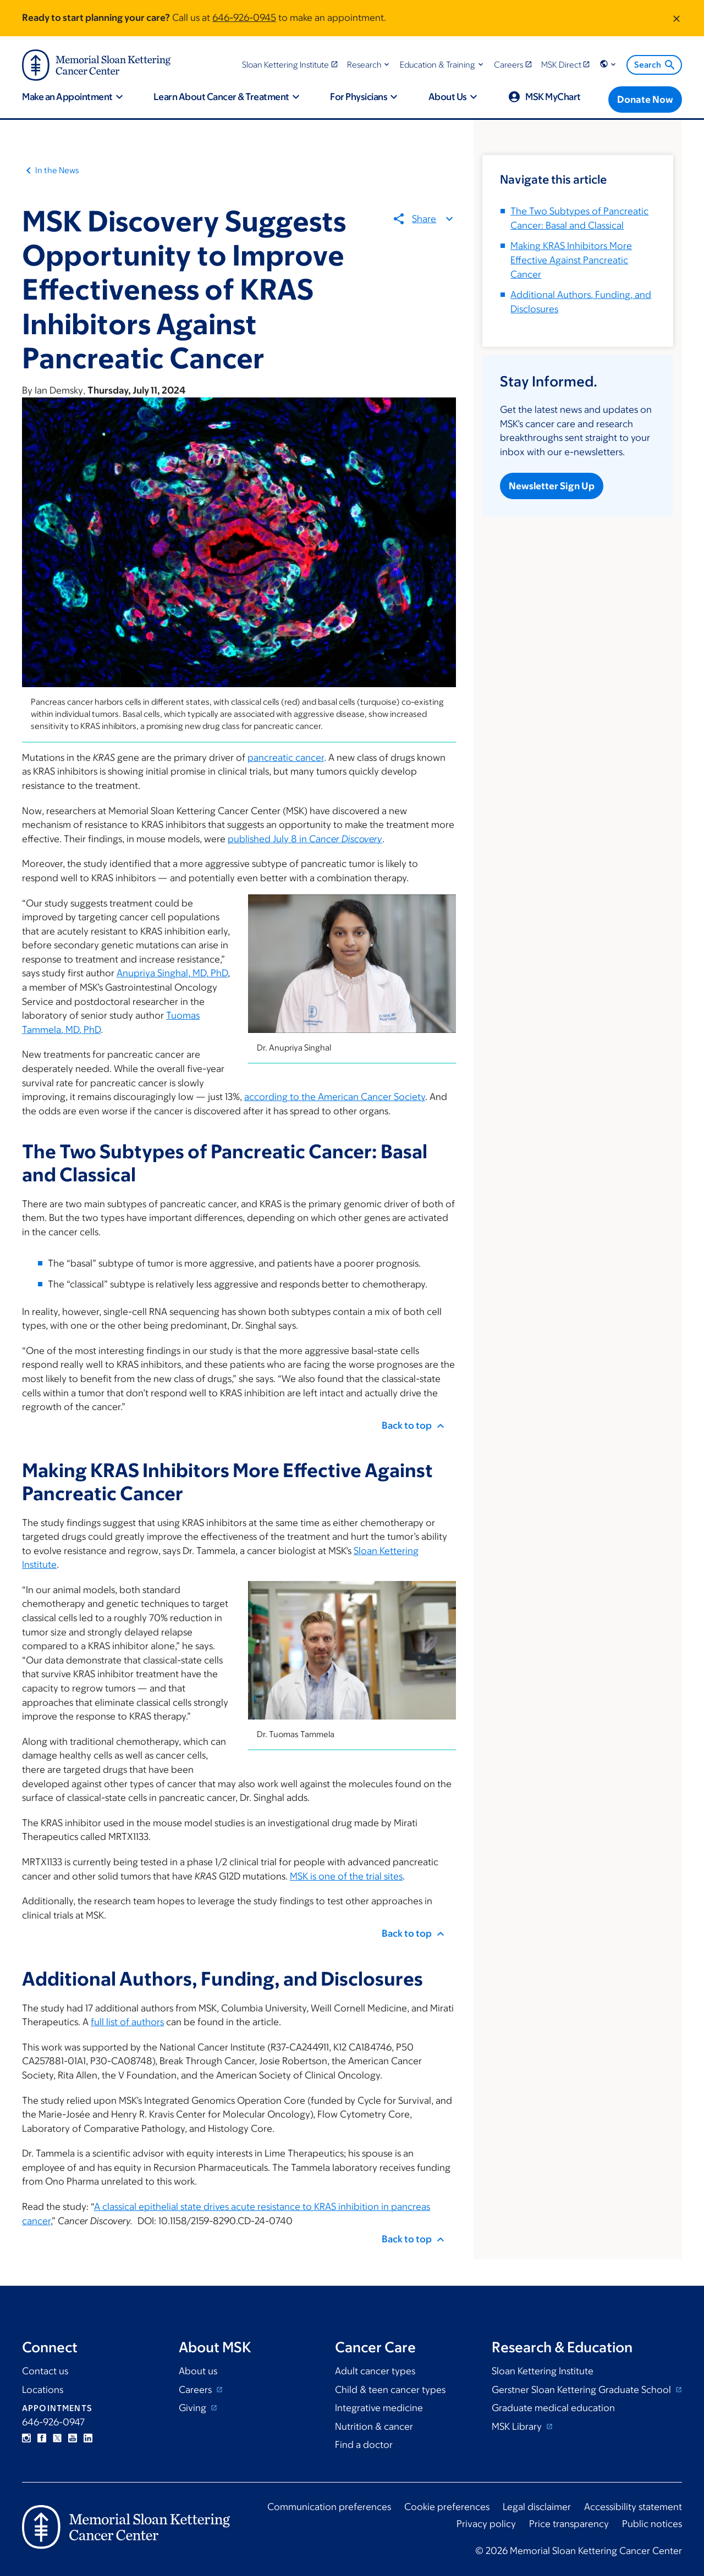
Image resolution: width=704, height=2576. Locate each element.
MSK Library (518, 2426)
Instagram (26, 2438)
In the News (57, 170)
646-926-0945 (244, 17)
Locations (42, 2389)
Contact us (45, 2370)
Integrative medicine (379, 2407)
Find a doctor (364, 2444)
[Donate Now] (645, 99)
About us (198, 2370)
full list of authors (127, 2021)
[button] (369, 64)
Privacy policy (486, 2523)
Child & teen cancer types (390, 2389)
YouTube (72, 2438)
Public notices (652, 2523)
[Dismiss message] (676, 18)
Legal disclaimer (537, 2506)
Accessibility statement (633, 2506)
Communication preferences (329, 2506)
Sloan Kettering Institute (542, 2370)
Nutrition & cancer (374, 2426)
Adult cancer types (375, 2370)
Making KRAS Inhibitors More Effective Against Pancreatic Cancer (571, 259)
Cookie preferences (447, 2506)
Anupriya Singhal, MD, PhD (172, 973)
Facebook (41, 2438)
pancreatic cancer (286, 757)
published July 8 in (305, 838)
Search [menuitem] (655, 64)
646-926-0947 (53, 2422)
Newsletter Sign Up (552, 485)
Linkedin (88, 2438)
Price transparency (569, 2523)
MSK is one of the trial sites (346, 1876)
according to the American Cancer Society (334, 1096)
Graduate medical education (553, 2407)
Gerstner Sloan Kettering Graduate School (582, 2389)
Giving (193, 2407)
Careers (196, 2389)
